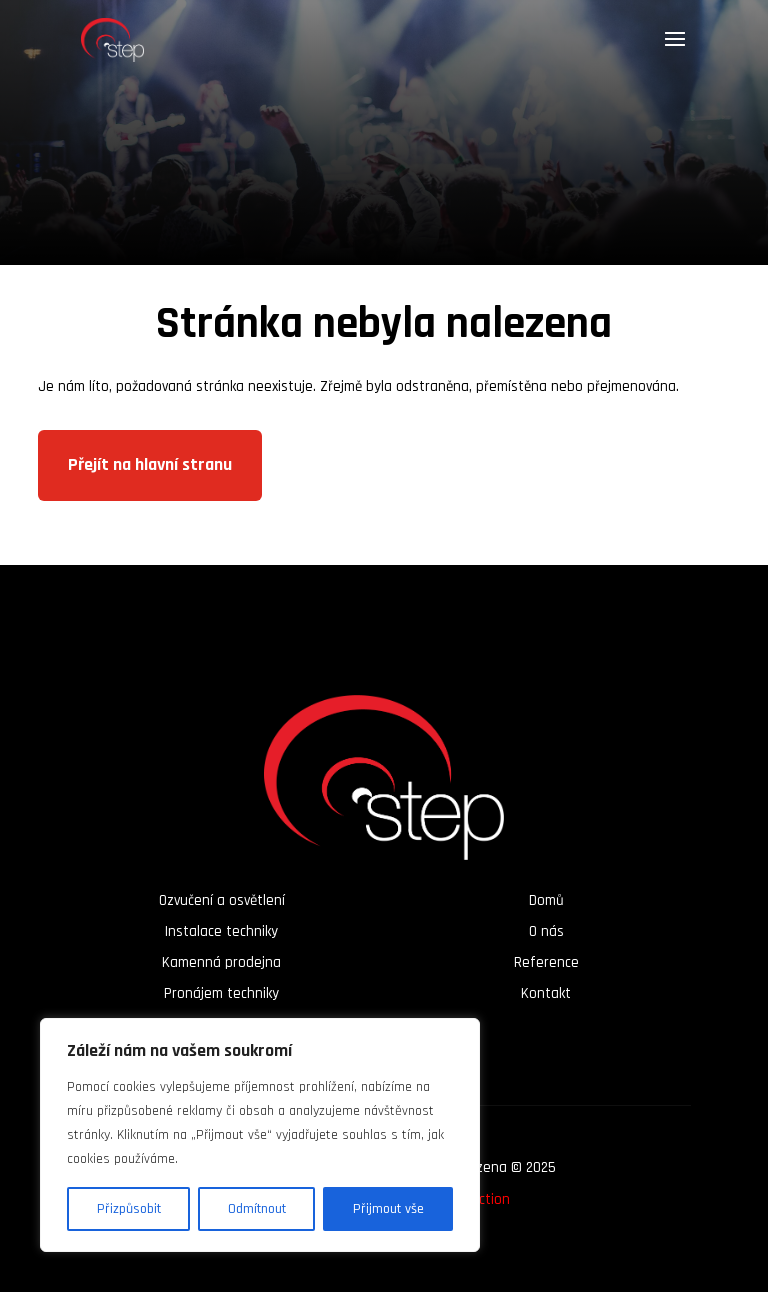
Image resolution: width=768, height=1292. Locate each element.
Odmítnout (257, 1209)
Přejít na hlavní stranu (150, 464)
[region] (260, 1135)
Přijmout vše (388, 1209)
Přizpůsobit (129, 1209)
